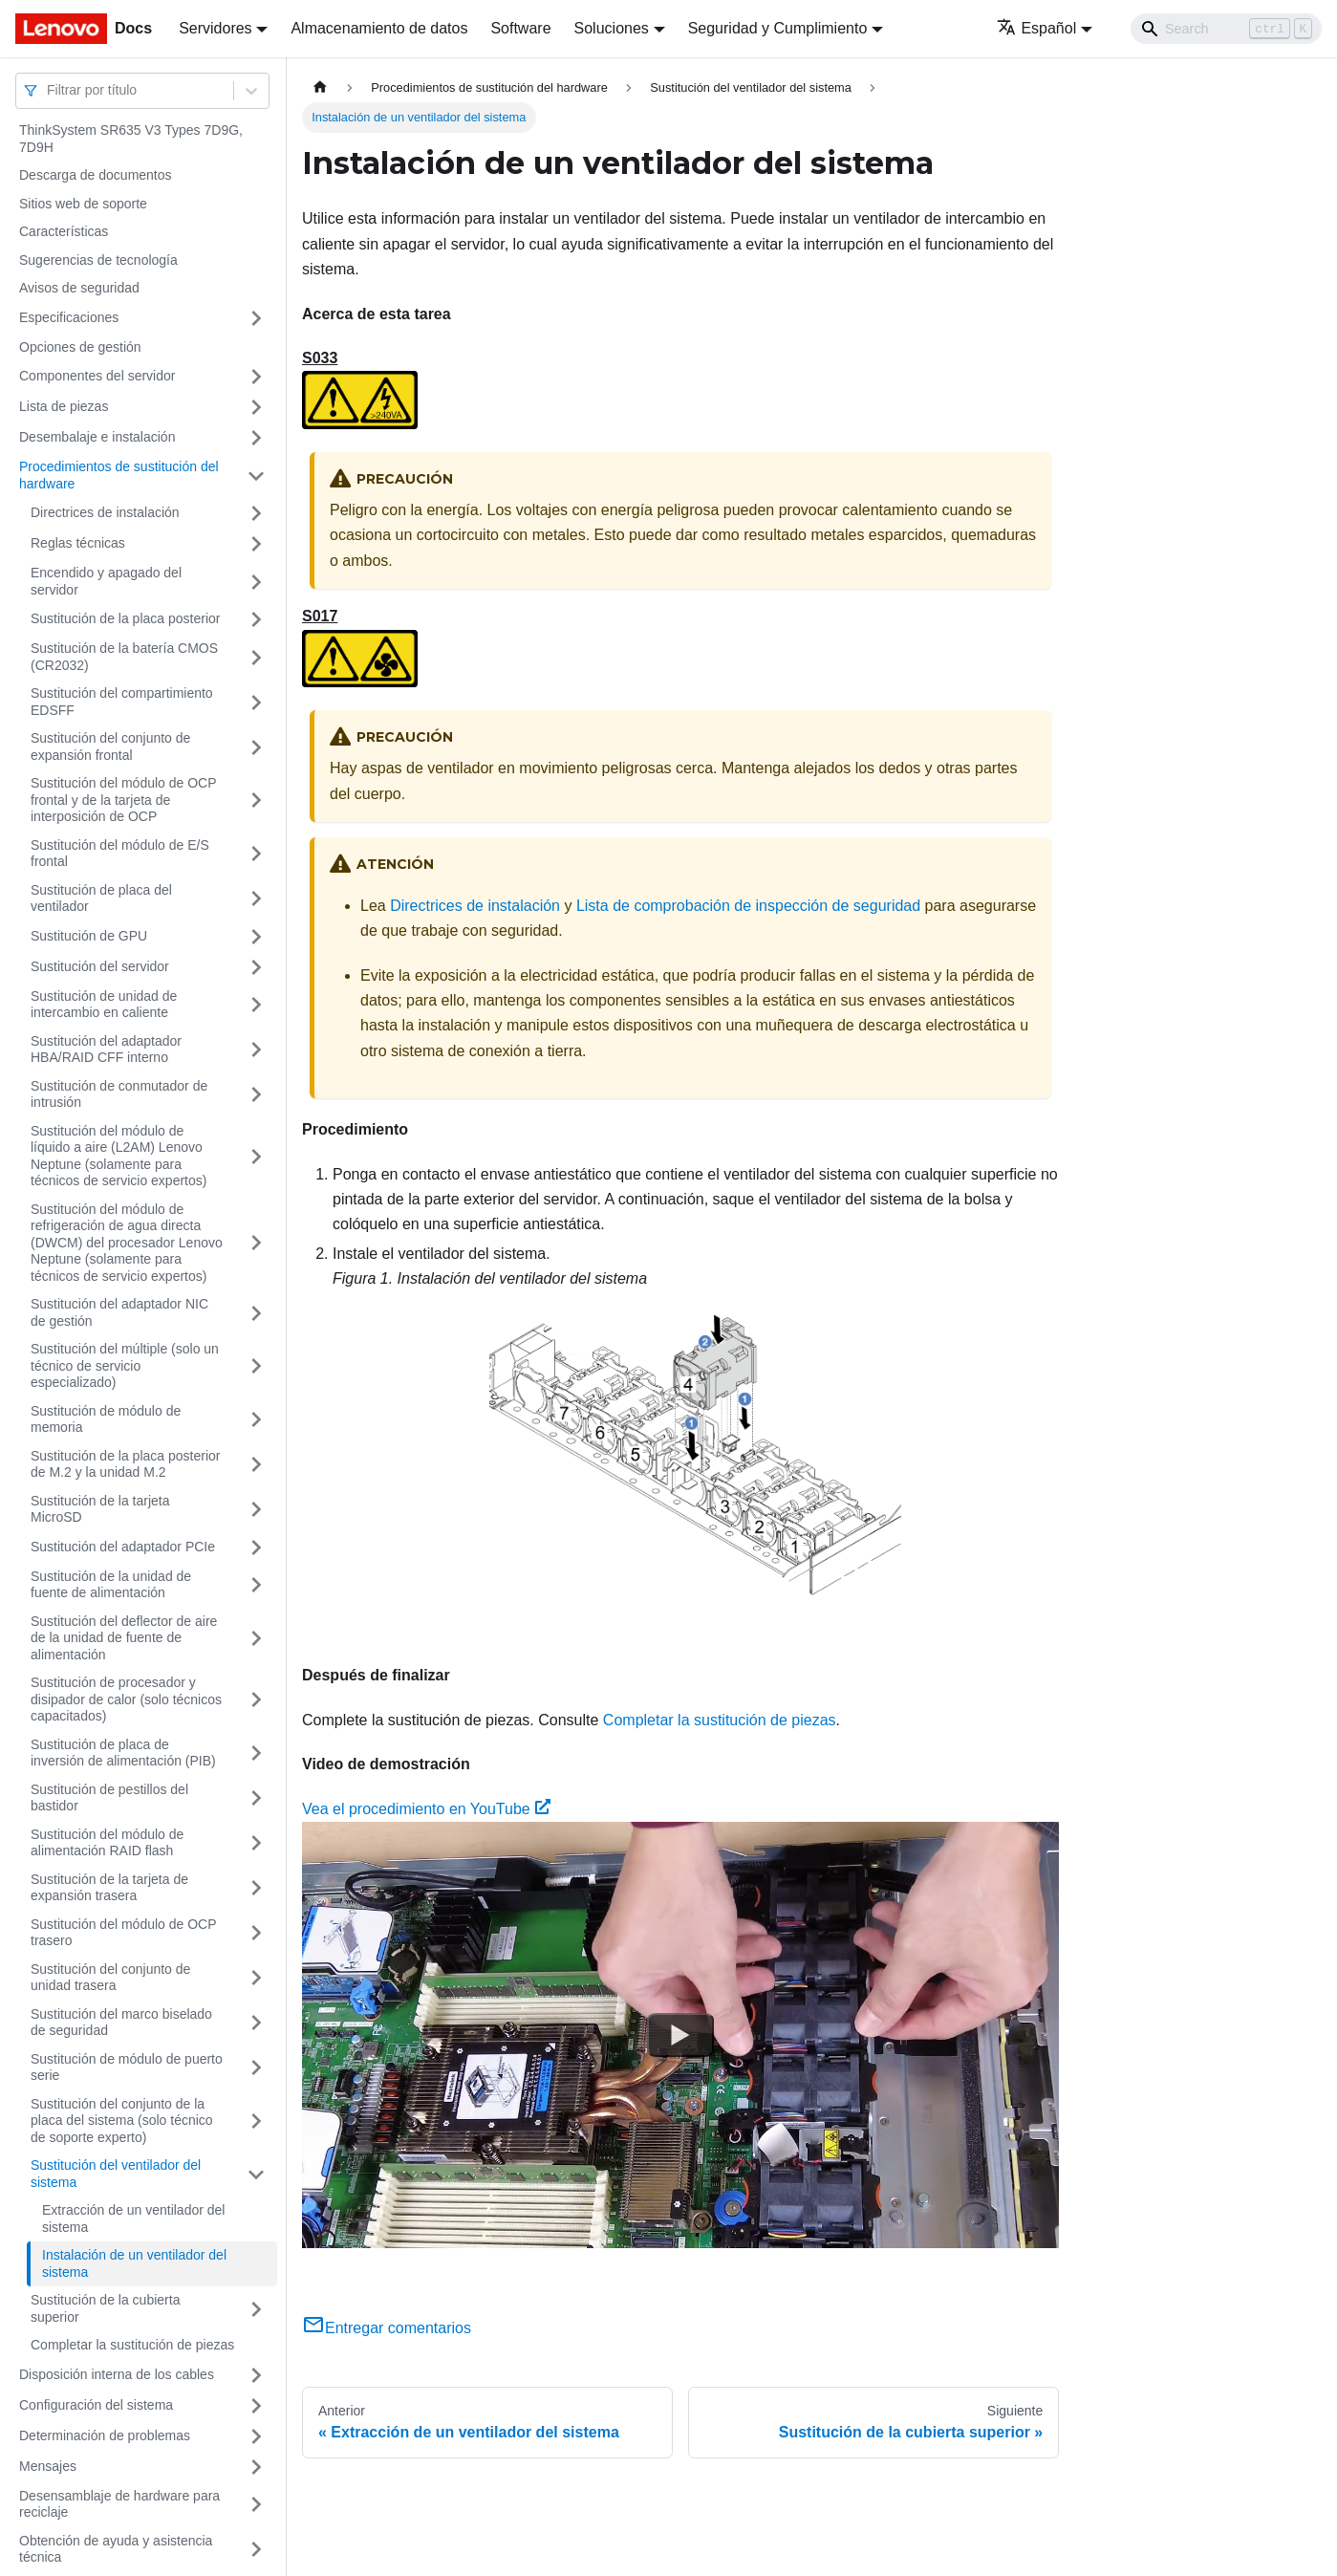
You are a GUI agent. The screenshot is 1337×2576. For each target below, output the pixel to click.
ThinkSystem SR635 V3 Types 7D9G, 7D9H (131, 138)
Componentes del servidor (97, 375)
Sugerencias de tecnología (98, 260)
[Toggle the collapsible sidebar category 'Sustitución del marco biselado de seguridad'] (256, 2023)
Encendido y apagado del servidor (106, 581)
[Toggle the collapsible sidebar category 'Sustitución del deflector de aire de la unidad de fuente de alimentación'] (256, 1639)
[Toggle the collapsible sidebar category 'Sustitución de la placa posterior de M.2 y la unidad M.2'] (256, 1464)
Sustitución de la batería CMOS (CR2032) (124, 656)
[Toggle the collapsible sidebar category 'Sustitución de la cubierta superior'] (256, 2308)
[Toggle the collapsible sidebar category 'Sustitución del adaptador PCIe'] (256, 1547)
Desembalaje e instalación (97, 436)
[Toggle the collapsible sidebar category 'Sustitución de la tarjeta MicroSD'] (256, 1509)
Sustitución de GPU (89, 935)
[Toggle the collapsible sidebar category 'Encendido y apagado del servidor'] (256, 581)
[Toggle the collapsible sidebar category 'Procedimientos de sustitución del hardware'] (256, 475)
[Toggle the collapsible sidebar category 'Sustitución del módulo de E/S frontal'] (256, 854)
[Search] (1226, 28)
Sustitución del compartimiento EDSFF (122, 701)
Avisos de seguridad (79, 287)
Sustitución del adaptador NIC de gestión (119, 1312)
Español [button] (1036, 28)
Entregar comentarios (386, 2328)
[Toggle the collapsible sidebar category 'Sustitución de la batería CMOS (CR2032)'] (256, 657)
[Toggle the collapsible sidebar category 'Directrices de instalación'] (256, 513)
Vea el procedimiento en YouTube (426, 1809)
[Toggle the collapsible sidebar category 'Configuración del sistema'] (256, 2406)
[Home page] (320, 87)
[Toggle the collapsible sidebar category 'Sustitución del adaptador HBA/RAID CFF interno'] (256, 1050)
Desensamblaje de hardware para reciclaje (119, 2504)
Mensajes (47, 2466)
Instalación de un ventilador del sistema (134, 2263)
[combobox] (49, 90)
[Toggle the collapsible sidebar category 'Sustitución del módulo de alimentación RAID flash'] (256, 1843)
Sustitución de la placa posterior (125, 618)
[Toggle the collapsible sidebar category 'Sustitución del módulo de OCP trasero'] (256, 1933)
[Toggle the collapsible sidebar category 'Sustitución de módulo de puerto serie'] (256, 2068)
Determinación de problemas (104, 2435)
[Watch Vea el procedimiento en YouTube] (680, 2035)
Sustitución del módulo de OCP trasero (123, 1932)
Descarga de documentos (95, 175)
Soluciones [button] (611, 28)
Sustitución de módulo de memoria (106, 1419)
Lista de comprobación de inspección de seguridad (748, 906)
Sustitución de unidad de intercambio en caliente (104, 1004)
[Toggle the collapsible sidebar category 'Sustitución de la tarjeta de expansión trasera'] (256, 1888)
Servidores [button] (215, 28)
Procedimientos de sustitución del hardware (119, 475)
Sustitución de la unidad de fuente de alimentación (111, 1585)
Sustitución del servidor (100, 966)
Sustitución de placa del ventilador (101, 898)
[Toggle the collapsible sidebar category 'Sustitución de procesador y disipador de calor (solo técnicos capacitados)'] (256, 1700)
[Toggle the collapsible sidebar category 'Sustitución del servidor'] (256, 967)
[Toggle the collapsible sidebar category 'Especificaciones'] (256, 318)
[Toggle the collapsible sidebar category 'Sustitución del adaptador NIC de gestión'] (256, 1312)
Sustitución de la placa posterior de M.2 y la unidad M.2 (125, 1464)
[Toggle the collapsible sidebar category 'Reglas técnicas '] (256, 544)
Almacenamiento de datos (379, 28)
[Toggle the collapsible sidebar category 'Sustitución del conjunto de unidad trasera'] (256, 1978)
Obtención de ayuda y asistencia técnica (115, 2549)
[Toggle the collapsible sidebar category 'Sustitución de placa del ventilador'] (256, 899)
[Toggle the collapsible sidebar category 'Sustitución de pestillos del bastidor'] (256, 1798)
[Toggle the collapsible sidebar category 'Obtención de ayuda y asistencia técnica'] (256, 2549)
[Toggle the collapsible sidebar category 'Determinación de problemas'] (256, 2436)
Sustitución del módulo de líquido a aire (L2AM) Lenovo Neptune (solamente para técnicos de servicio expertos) (118, 1156)
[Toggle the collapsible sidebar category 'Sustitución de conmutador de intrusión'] (256, 1094)
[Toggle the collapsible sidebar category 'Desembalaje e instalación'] (256, 437)
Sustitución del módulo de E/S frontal (120, 853)
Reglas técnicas (78, 543)
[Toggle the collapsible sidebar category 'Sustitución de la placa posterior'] (256, 619)
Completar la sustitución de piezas (132, 2344)
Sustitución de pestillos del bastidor (109, 1798)
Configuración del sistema (96, 2405)
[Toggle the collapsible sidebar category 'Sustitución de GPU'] (256, 936)
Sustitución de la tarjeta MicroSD (100, 1509)
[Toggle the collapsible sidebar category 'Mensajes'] (256, 2467)
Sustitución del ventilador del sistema (116, 2173)
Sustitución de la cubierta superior (105, 2308)
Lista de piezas (63, 406)
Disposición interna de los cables (116, 2374)
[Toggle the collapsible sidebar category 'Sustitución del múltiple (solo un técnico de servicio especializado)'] (256, 1366)
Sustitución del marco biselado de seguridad (121, 2022)
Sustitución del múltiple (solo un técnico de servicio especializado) (125, 1365)
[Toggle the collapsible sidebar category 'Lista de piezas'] (256, 407)
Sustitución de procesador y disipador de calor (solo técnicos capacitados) (126, 1699)
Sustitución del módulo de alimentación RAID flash (107, 1843)
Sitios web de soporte (83, 203)
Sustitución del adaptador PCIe (123, 1546)
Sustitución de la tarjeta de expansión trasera (109, 1888)
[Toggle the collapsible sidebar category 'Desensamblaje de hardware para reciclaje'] (256, 2504)
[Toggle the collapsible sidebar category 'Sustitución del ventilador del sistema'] (256, 2174)
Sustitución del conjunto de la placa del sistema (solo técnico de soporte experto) (122, 2120)
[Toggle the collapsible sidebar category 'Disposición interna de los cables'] (256, 2375)
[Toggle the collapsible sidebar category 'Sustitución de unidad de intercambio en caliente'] (256, 1005)
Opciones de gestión (80, 347)
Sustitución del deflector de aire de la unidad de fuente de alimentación (124, 1637)
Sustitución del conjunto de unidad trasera (110, 1977)
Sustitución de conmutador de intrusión (119, 1094)
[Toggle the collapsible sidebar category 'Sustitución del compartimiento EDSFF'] (256, 702)
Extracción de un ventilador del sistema (133, 2218)
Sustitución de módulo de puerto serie (127, 2067)
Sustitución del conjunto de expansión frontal (110, 746)
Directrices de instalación (105, 512)
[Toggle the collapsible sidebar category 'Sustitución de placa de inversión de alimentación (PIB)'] (256, 1753)
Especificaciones (69, 317)
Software (520, 28)
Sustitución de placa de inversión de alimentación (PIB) (123, 1753)
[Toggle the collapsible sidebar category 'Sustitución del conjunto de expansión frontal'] (256, 747)
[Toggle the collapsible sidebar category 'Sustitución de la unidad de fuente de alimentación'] (256, 1585)
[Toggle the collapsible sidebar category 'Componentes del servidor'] (256, 376)
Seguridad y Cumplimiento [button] (778, 28)
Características (63, 231)
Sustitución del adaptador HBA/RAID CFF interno (106, 1049)
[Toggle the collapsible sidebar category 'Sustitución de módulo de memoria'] (256, 1419)
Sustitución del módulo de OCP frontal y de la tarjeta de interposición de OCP (123, 799)
